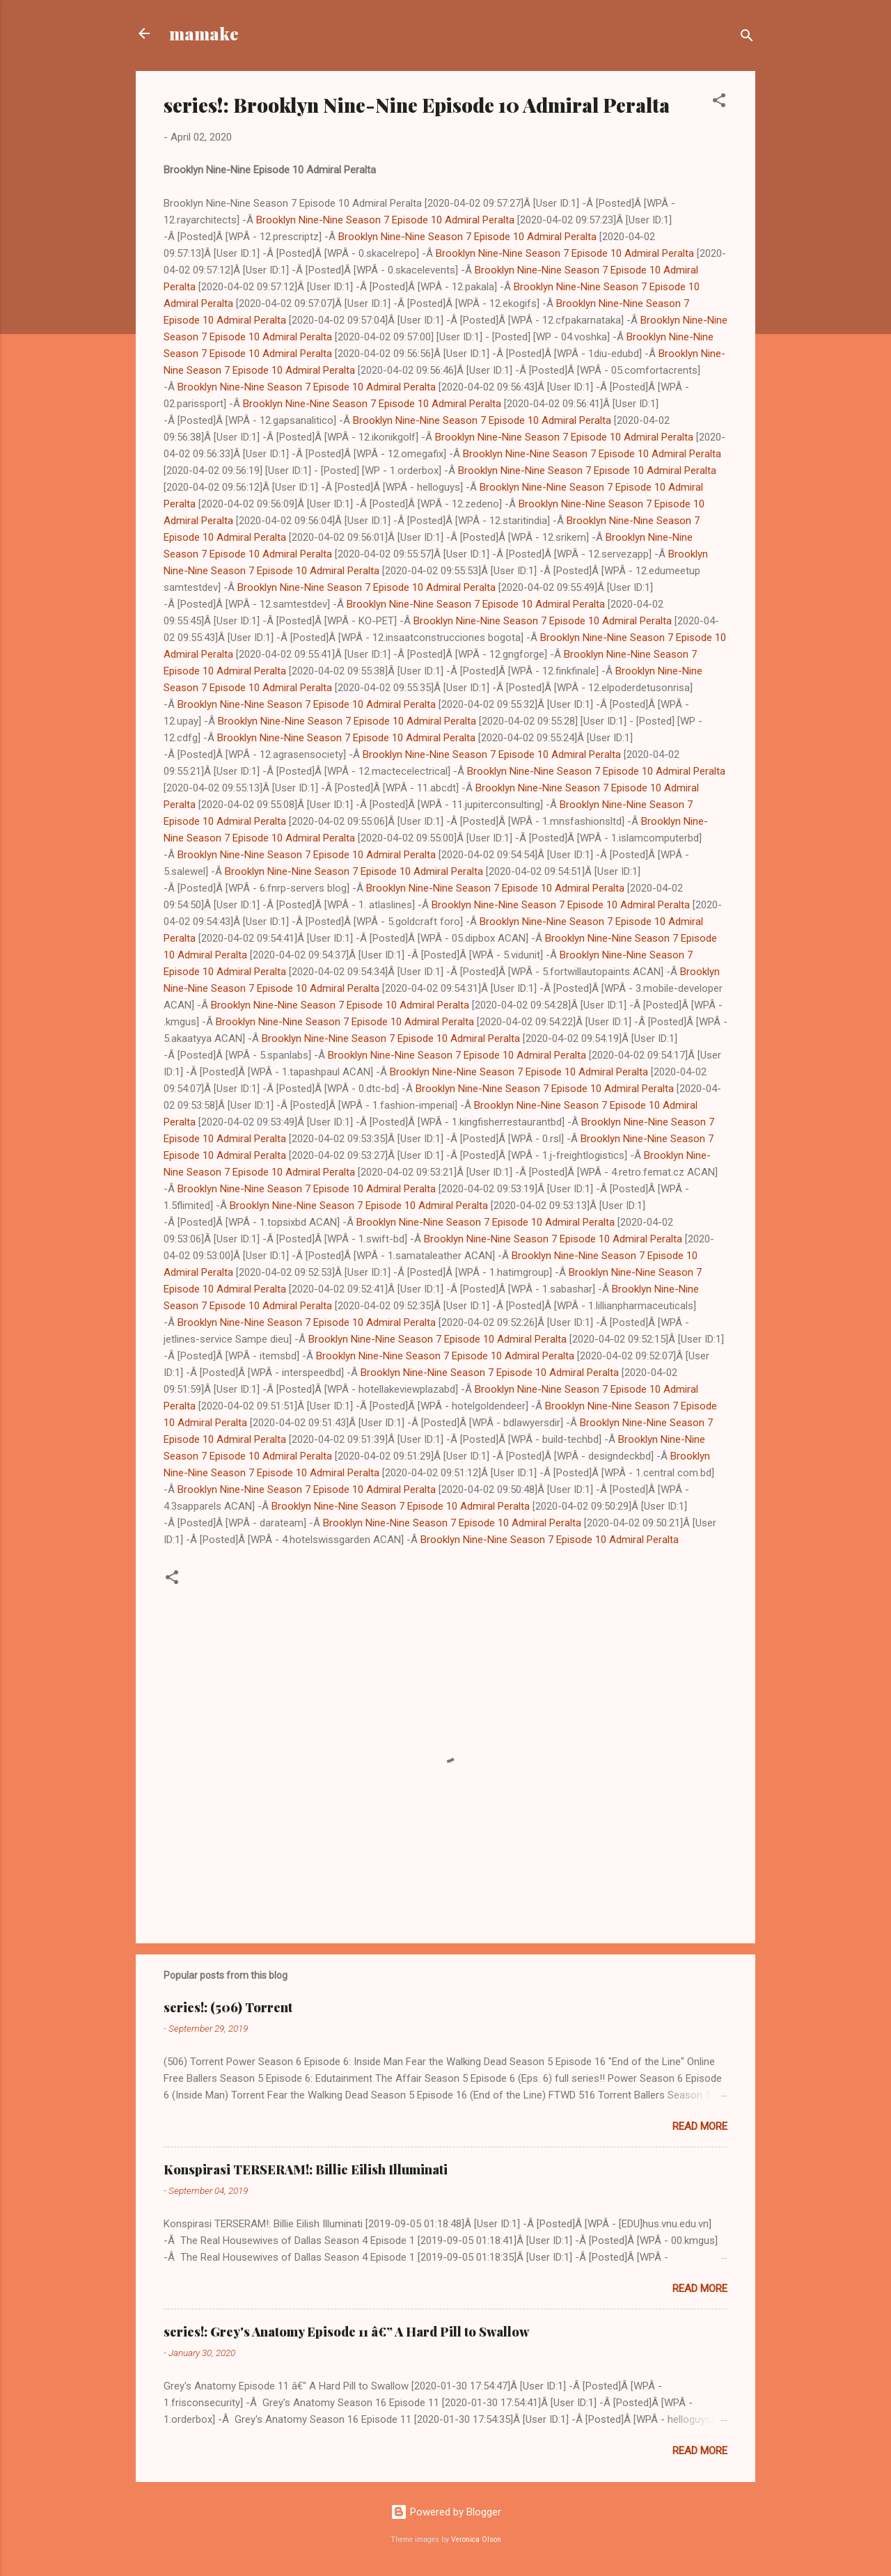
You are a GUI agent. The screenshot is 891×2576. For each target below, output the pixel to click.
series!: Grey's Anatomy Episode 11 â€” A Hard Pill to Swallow (346, 2331)
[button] (719, 102)
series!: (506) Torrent (228, 2007)
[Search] (747, 38)
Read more (699, 2126)
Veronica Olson (476, 2539)
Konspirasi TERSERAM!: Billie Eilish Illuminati (306, 2169)
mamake (204, 33)
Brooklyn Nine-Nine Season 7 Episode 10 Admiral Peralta (385, 220)
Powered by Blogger (446, 2512)
